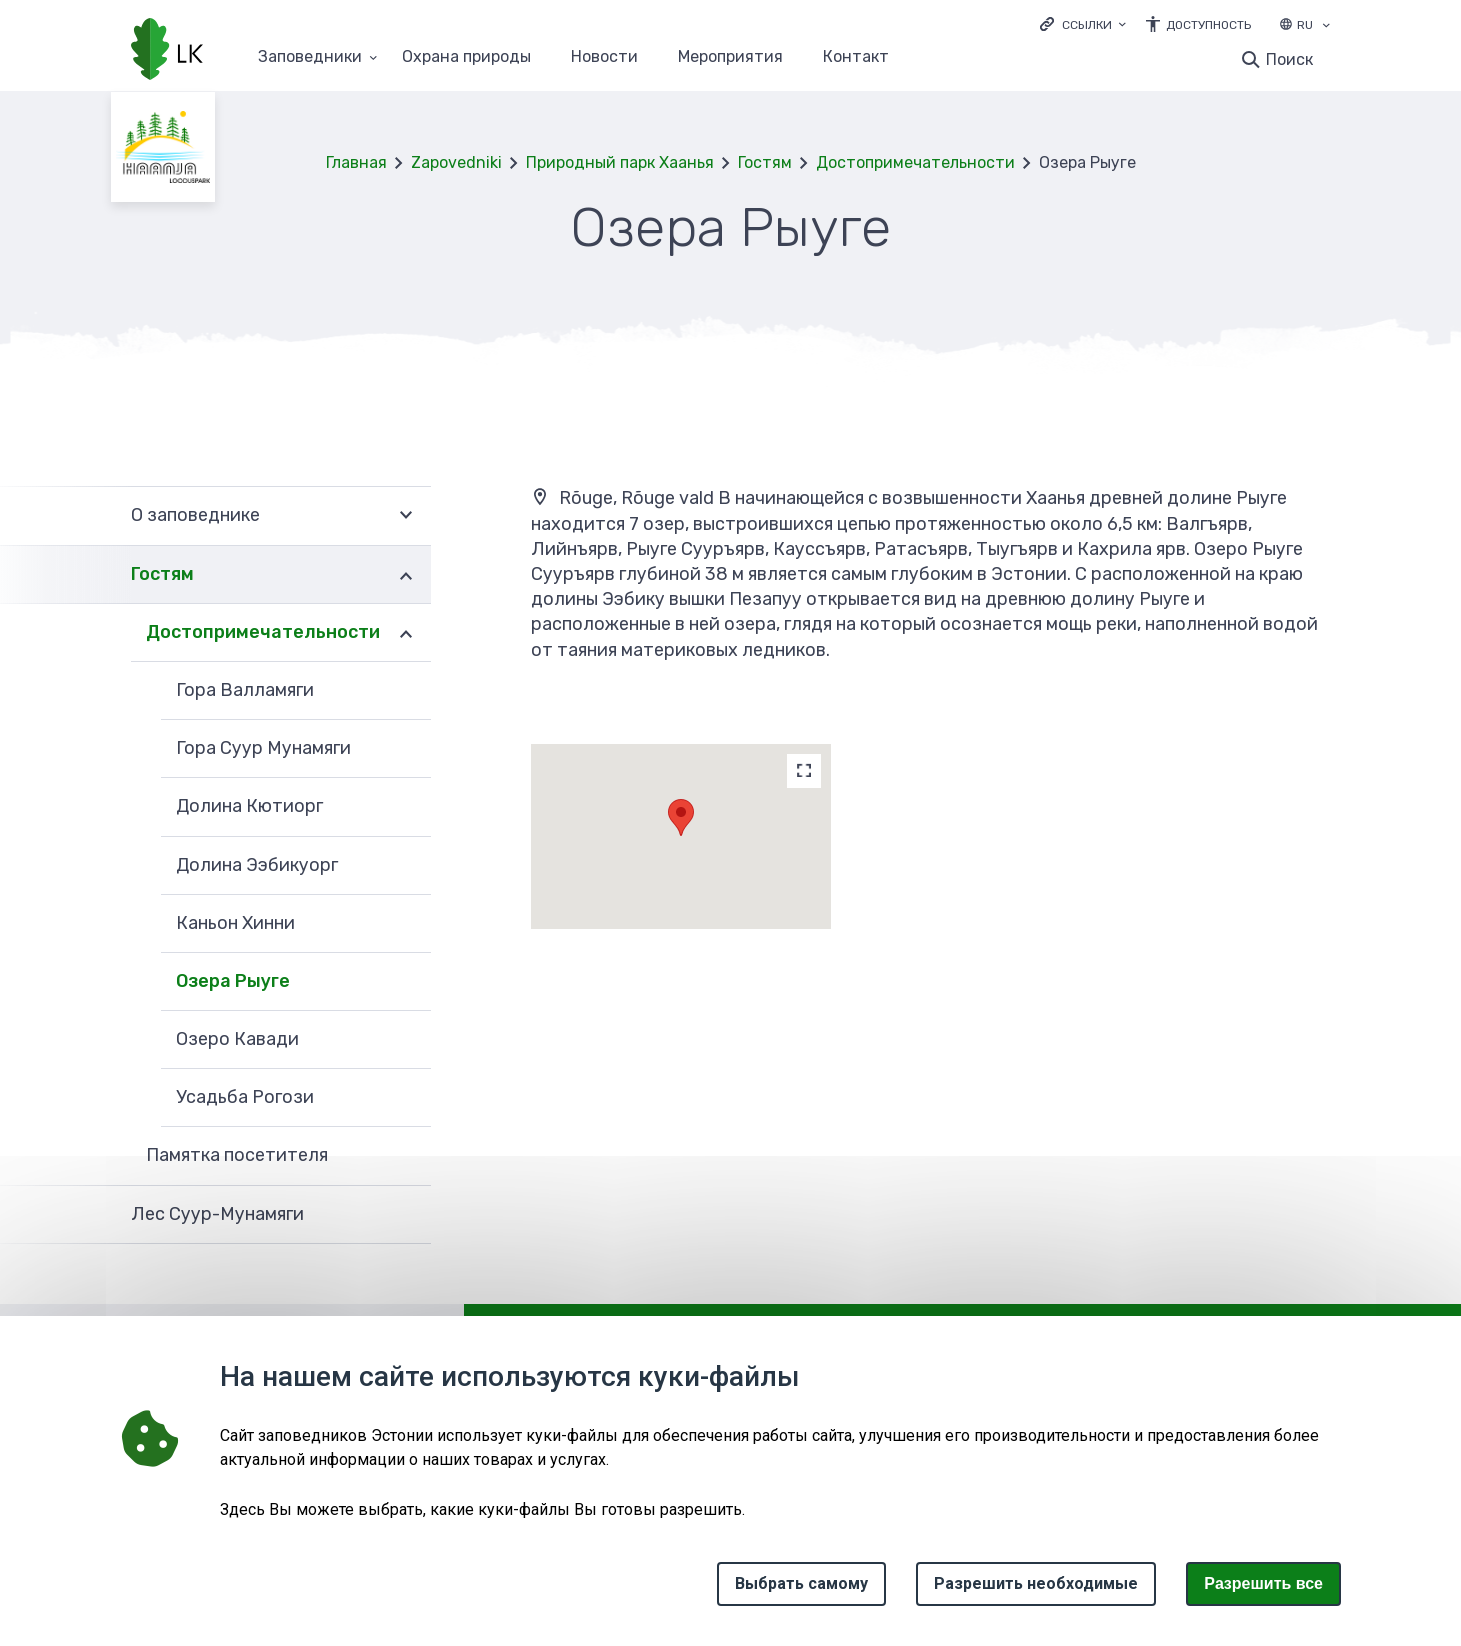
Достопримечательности (915, 162)
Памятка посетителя (237, 1155)
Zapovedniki (456, 162)
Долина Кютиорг (249, 806)
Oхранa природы (466, 57)
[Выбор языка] (1326, 27)
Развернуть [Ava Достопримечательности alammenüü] (406, 633)
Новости (604, 57)
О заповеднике (195, 515)
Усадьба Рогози (245, 1097)
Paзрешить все (1263, 1583)
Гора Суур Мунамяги (263, 748)
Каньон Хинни (235, 923)
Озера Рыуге (233, 981)
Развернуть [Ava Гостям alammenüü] (406, 575)
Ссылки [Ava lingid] (1087, 25)
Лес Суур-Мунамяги (217, 1214)
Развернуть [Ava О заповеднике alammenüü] (406, 515)
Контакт (856, 57)
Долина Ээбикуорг (257, 865)
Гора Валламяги (245, 690)
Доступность (1208, 25)
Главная (356, 162)
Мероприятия (730, 57)
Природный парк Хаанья (620, 162)
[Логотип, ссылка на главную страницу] (167, 51)
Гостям (765, 162)
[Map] (804, 771)
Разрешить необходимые (1036, 1583)
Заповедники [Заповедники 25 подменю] (310, 57)
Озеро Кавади (237, 1039)
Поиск (1289, 59)
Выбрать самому (801, 1583)
